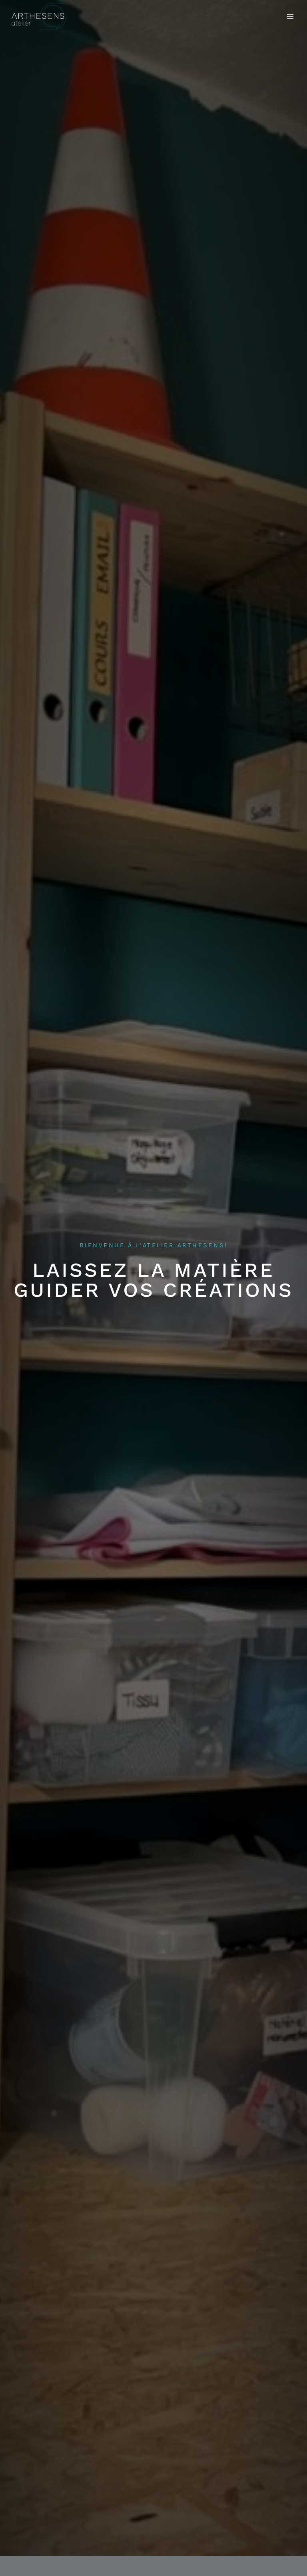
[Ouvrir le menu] (290, 16)
